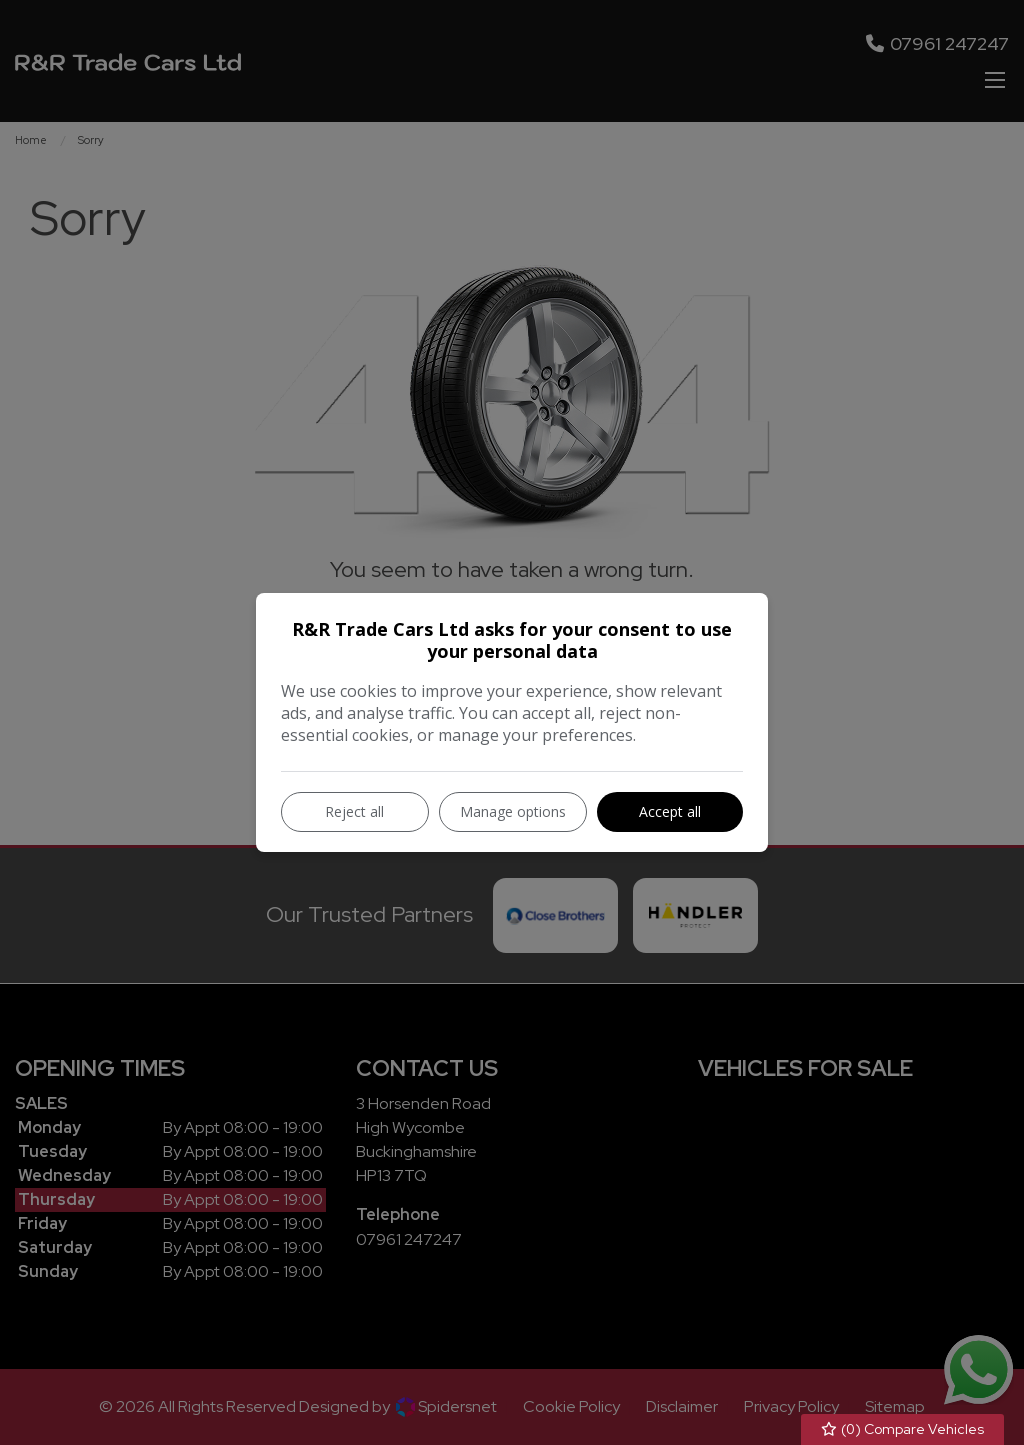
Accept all (670, 811)
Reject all (354, 811)
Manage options (513, 811)
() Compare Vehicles (903, 1429)
